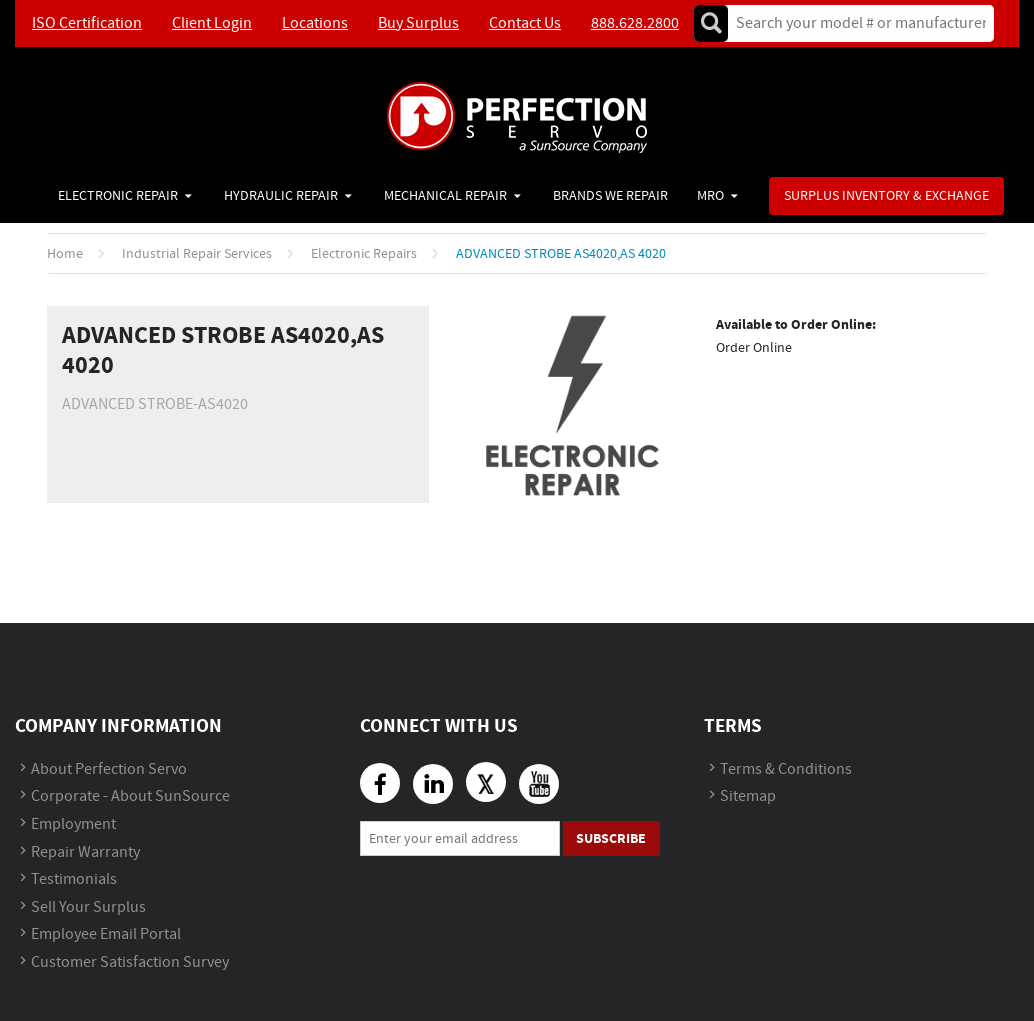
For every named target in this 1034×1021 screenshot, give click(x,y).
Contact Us (525, 23)
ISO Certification (87, 23)
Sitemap (748, 796)
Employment (73, 824)
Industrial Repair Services (197, 254)
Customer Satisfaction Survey (130, 962)
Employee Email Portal (106, 934)
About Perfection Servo (109, 769)
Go (711, 23)
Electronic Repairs (364, 254)
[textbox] (854, 23)
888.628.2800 (635, 23)
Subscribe (611, 838)
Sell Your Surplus (88, 907)
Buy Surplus (418, 23)
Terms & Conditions (786, 769)
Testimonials (74, 879)
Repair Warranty (85, 852)
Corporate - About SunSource (130, 796)
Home (65, 254)
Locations (315, 23)
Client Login (212, 23)
